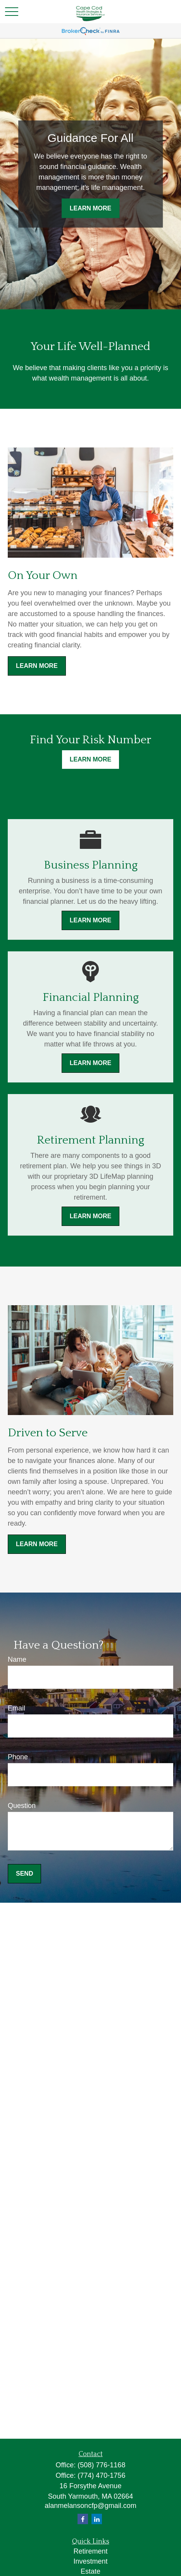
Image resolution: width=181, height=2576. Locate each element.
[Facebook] (83, 2519)
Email (16, 1708)
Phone (18, 1757)
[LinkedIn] (96, 2519)
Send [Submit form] (24, 1873)
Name (17, 1659)
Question (22, 1806)
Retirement (90, 2551)
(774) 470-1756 (101, 2475)
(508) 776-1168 (101, 2465)
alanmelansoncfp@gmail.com (90, 2505)
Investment (90, 2561)
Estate (90, 2571)
